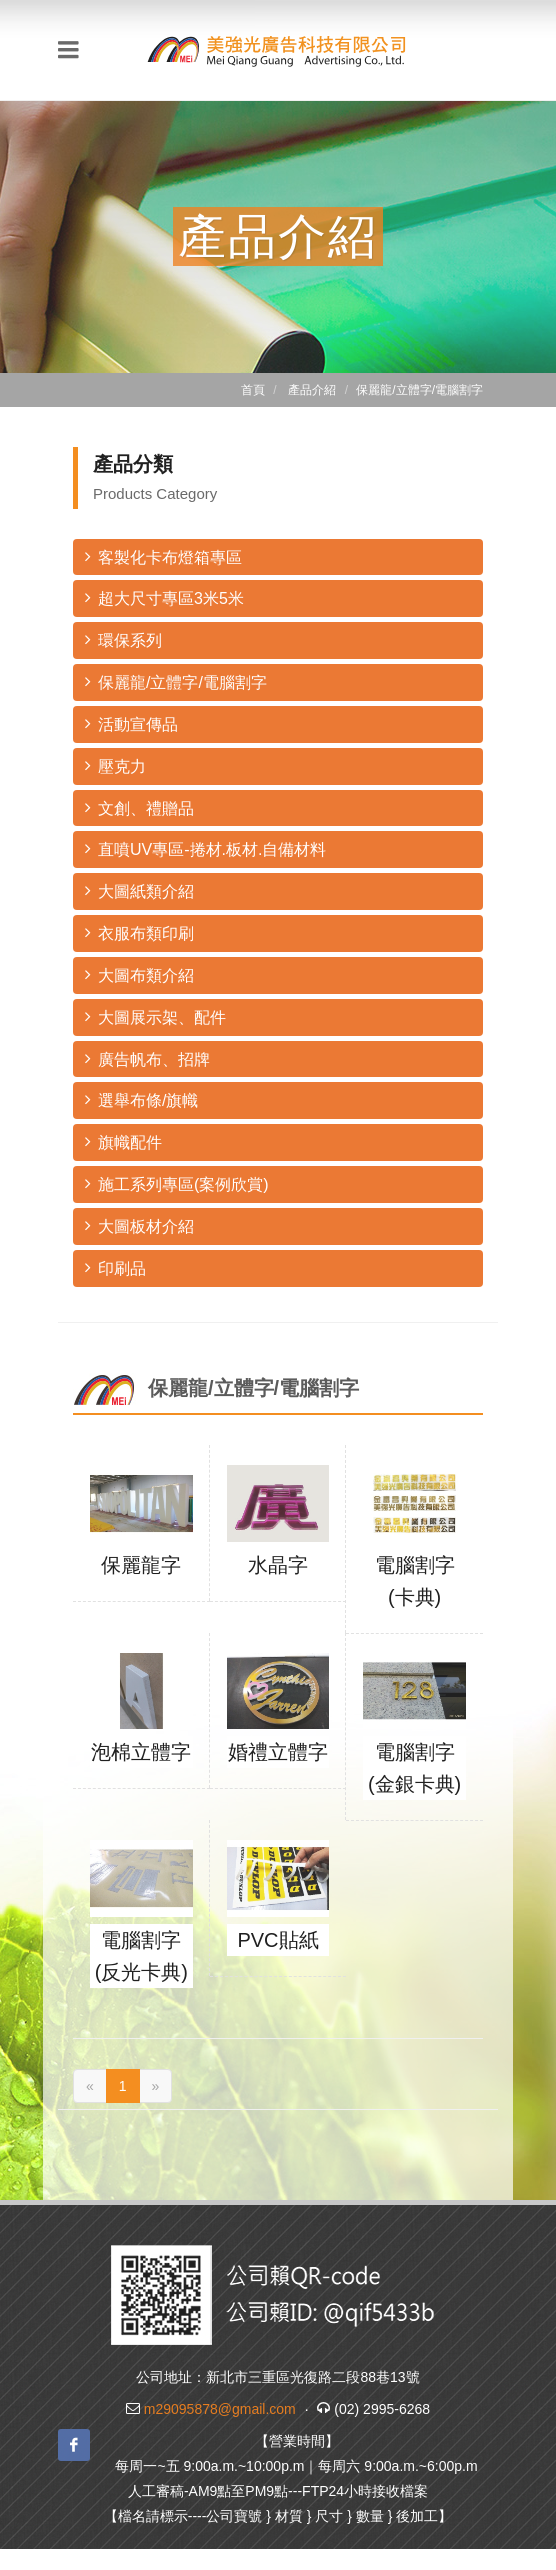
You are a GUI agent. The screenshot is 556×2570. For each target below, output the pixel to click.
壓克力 (115, 765)
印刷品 (115, 1267)
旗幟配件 (123, 1141)
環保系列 (123, 639)
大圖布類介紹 (139, 974)
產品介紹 (312, 390)
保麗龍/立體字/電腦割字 (176, 681)
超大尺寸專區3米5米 (164, 597)
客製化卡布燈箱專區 (163, 556)
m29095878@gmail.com (220, 2409)
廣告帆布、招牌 (147, 1058)
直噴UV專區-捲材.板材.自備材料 (205, 848)
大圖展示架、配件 (155, 1016)
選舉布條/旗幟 (141, 1099)
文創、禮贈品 (139, 807)
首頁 (253, 390)
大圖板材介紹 (139, 1225)
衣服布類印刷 (139, 932)
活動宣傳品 (131, 723)
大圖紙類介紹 (139, 890)
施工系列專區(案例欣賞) (177, 1183)
